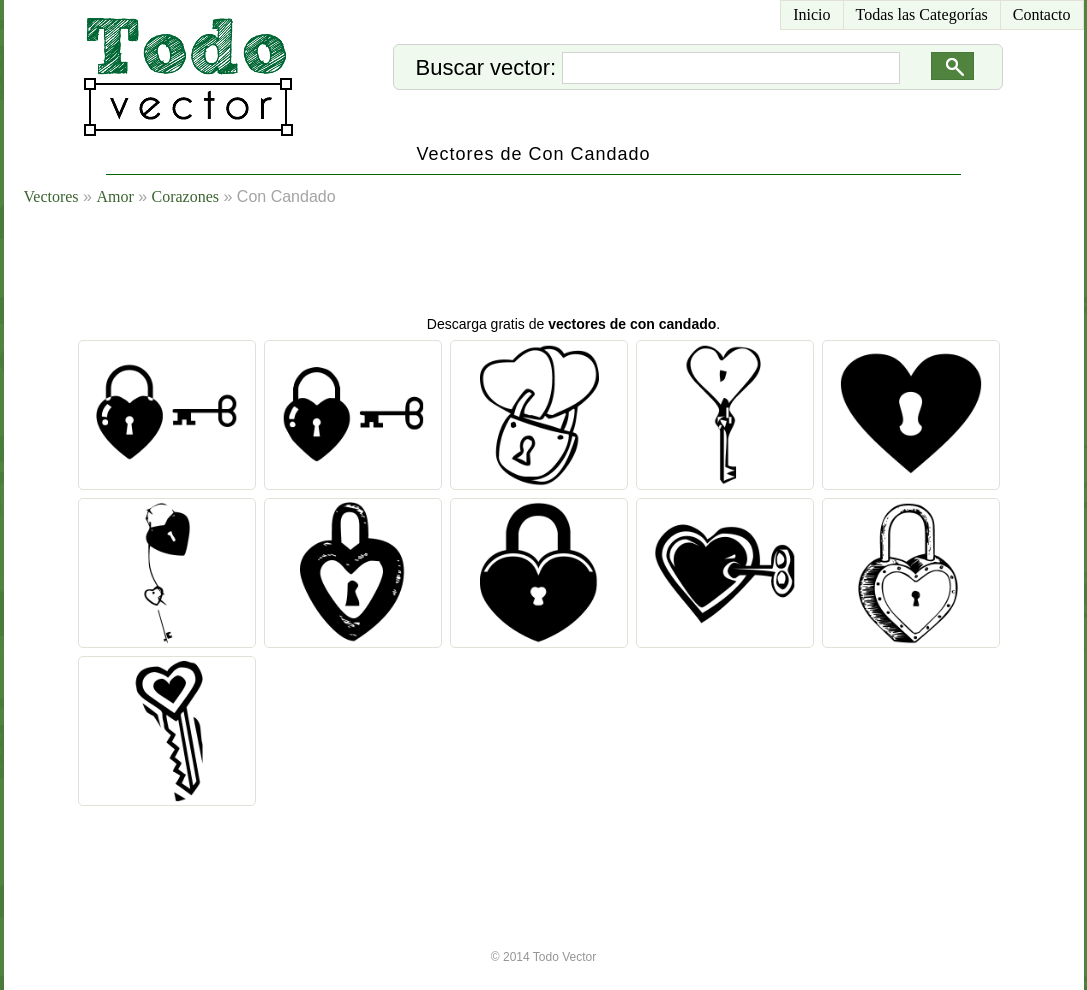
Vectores (51, 196)
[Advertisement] (568, 265)
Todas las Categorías (922, 14)
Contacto (1042, 14)
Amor (114, 196)
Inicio (811, 14)
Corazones (186, 196)
